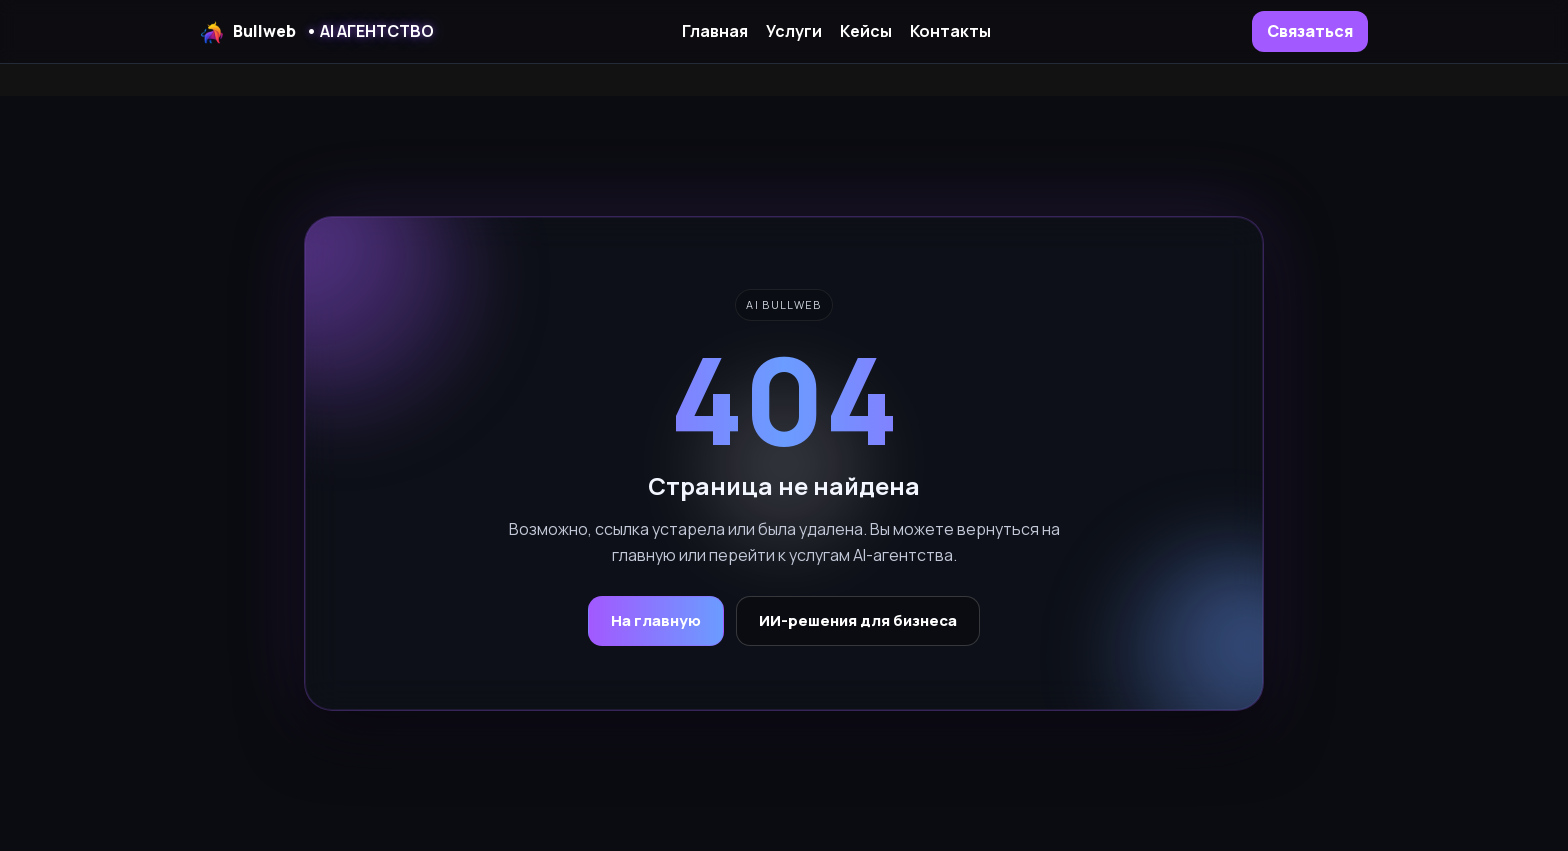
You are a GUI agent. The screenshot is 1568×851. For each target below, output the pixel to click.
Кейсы (866, 31)
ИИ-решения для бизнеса (858, 620)
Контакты (950, 31)
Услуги (794, 31)
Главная (715, 31)
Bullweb (317, 32)
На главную (656, 620)
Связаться (1310, 31)
